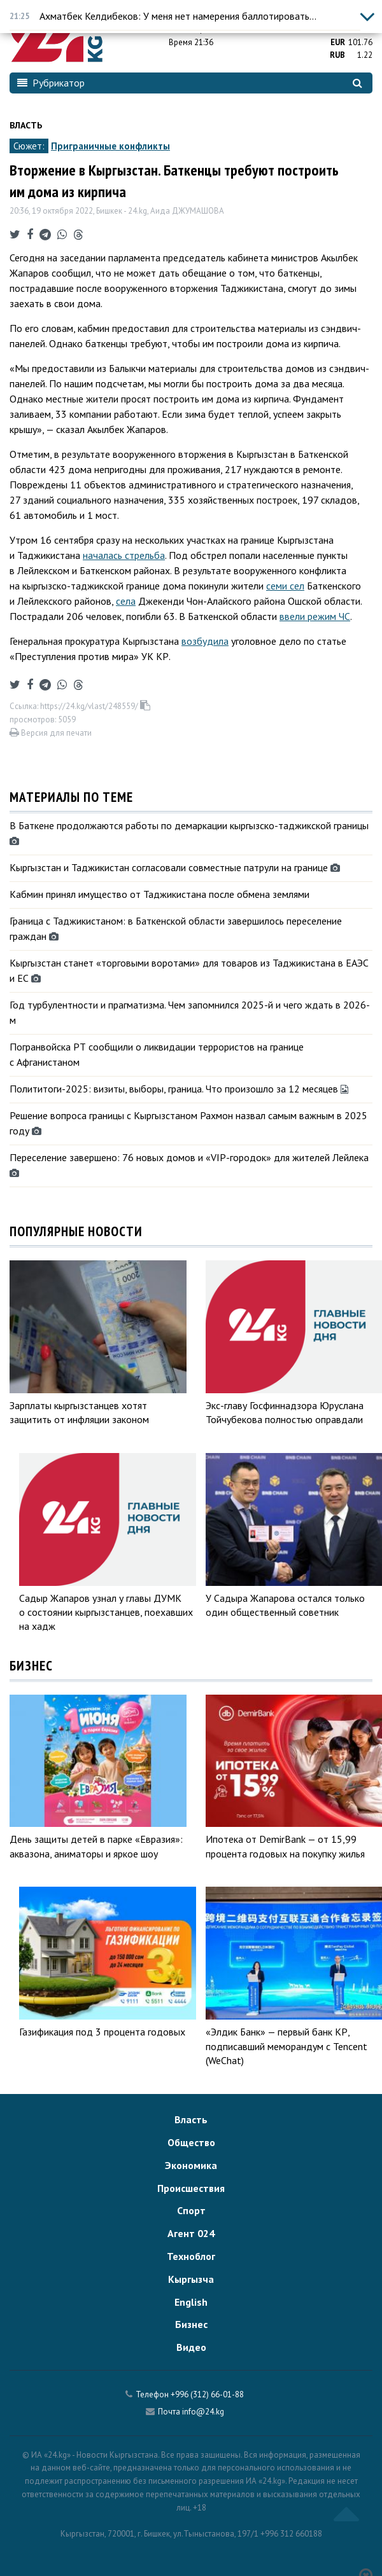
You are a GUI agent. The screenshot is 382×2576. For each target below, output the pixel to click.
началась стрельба (124, 555)
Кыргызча (191, 2279)
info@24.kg (203, 2411)
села (126, 601)
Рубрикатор (51, 82)
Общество (191, 2142)
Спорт (191, 2210)
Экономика (191, 2165)
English (191, 2302)
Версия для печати (51, 732)
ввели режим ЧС (314, 616)
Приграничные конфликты (110, 146)
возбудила (205, 641)
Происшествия (191, 2188)
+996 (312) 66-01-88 (207, 2394)
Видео (191, 2347)
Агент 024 (191, 2233)
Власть (26, 125)
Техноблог (191, 2256)
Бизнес (191, 2324)
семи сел (285, 585)
